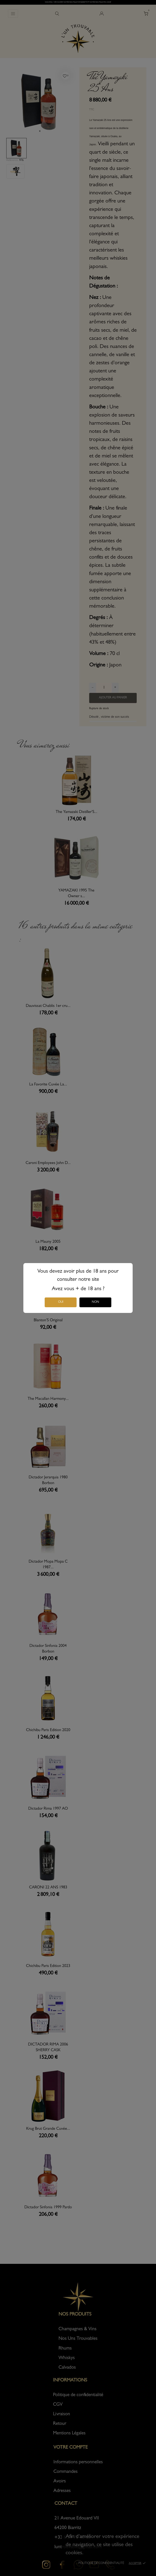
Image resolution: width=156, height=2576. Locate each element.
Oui (60, 1302)
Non (95, 1302)
